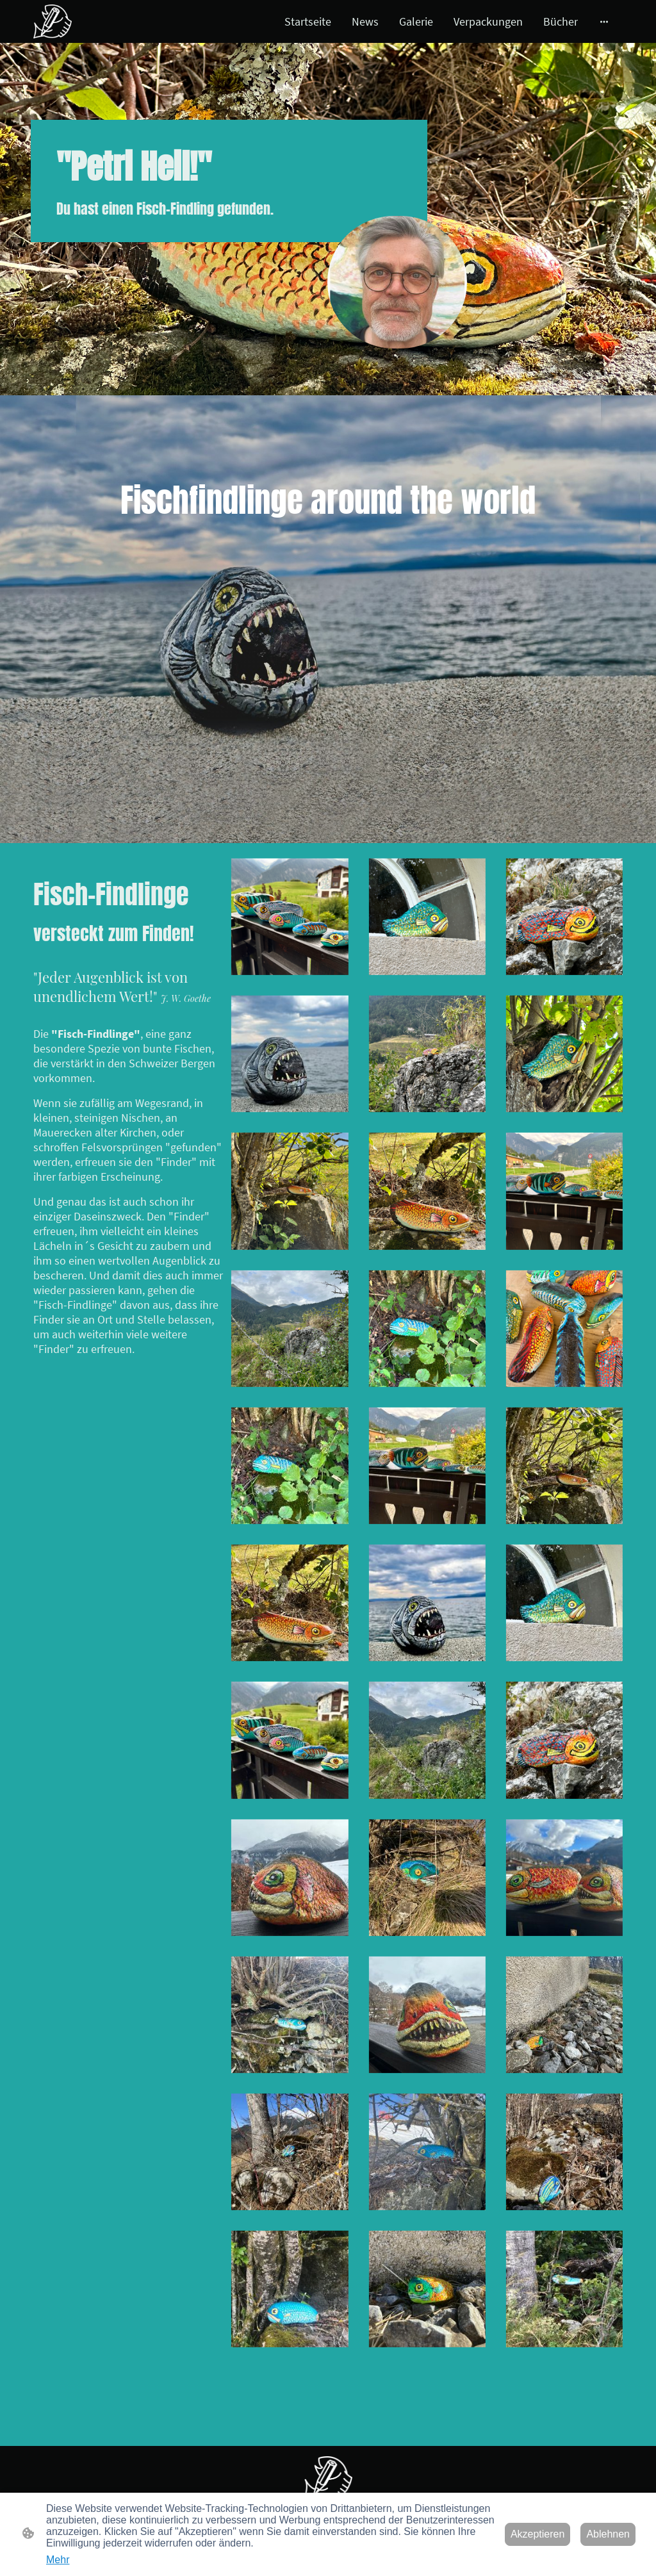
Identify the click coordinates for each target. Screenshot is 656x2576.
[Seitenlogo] (52, 21)
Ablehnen (608, 2534)
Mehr (57, 2559)
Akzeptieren (538, 2534)
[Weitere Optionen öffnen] (604, 21)
